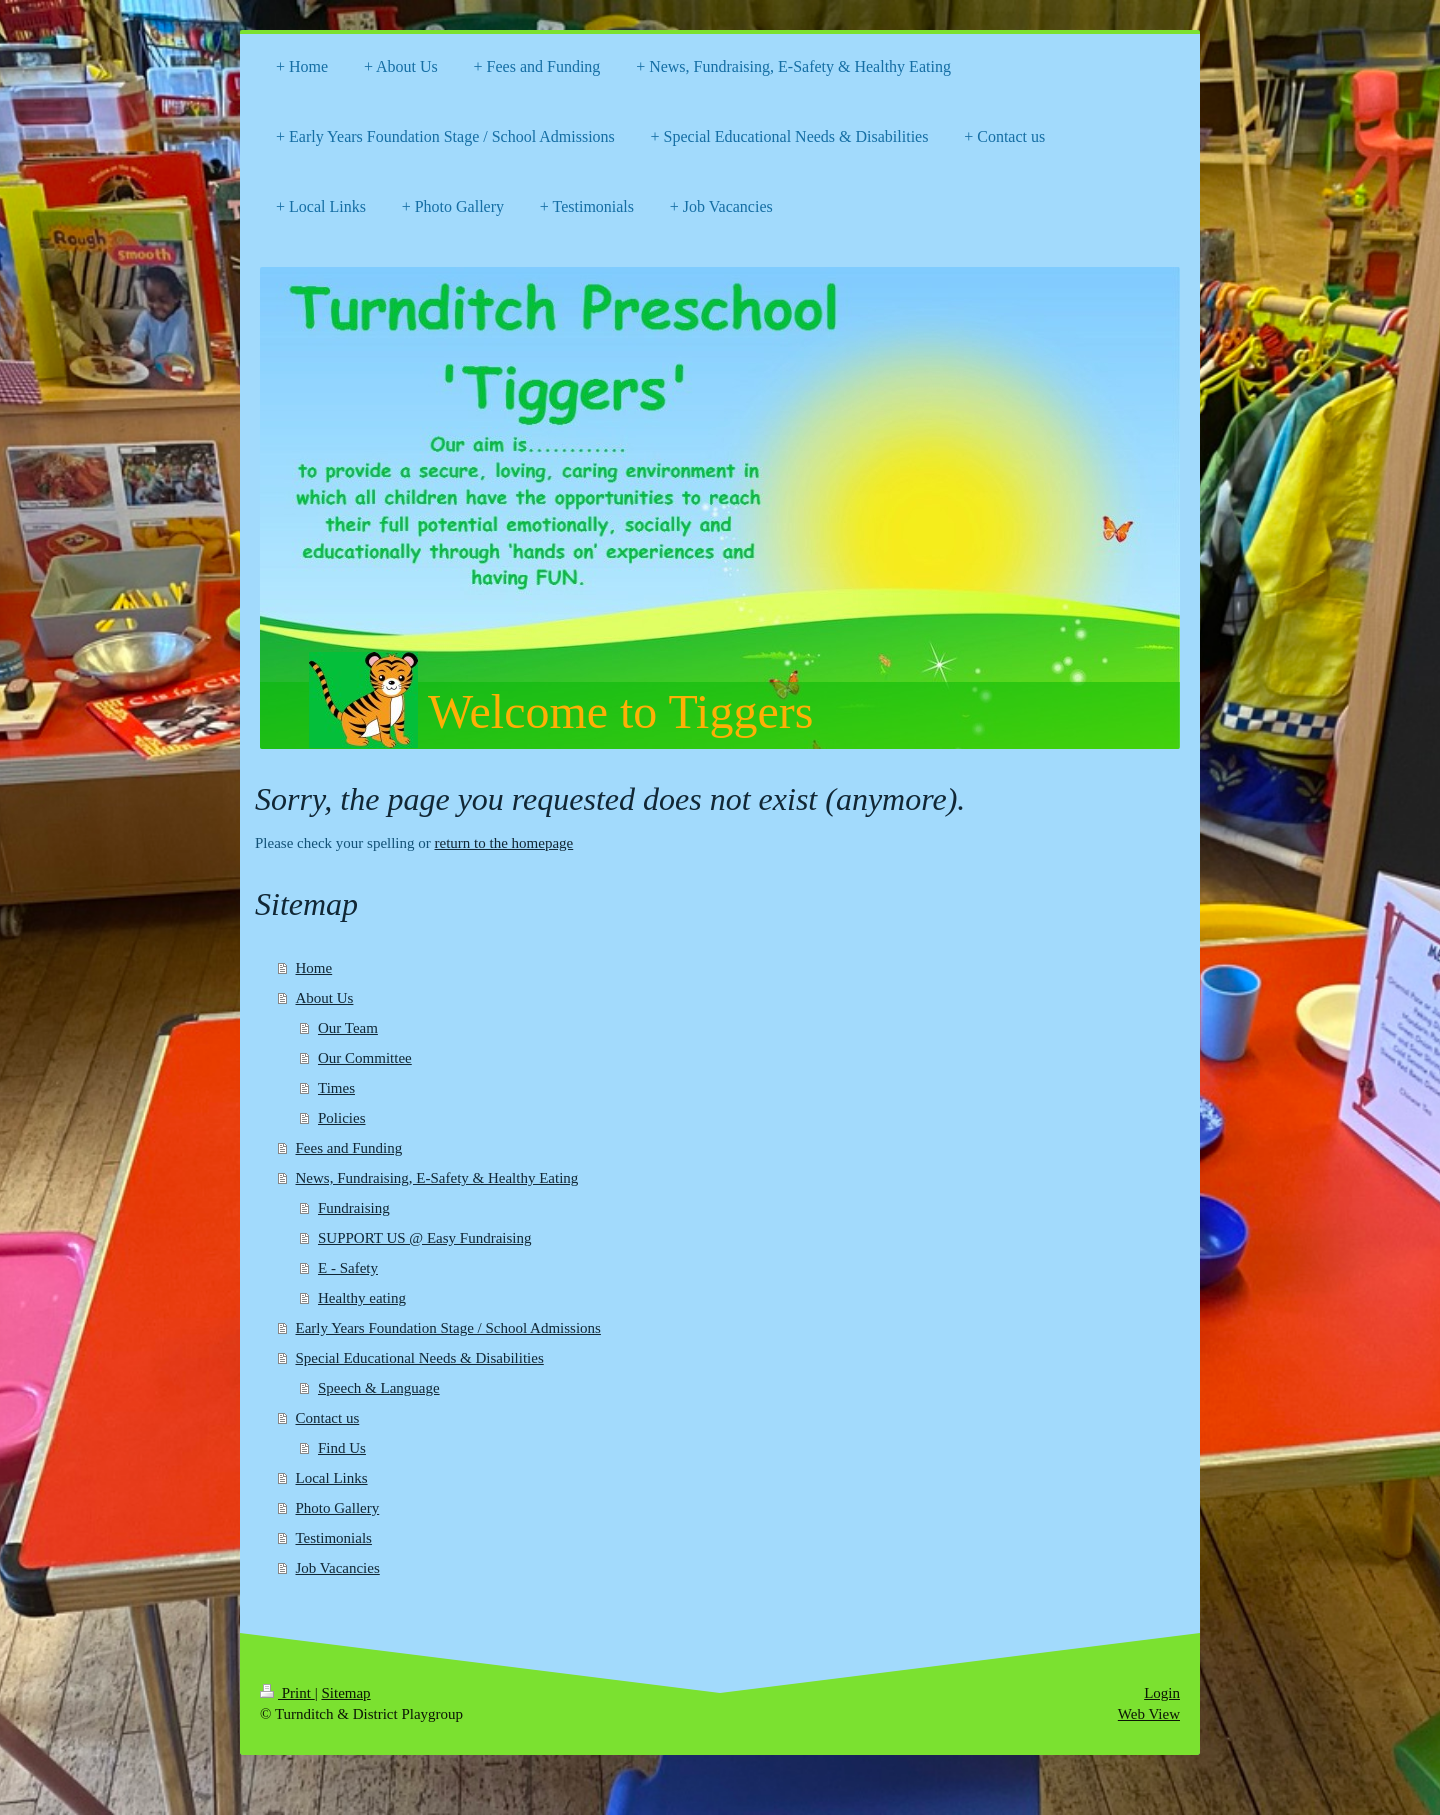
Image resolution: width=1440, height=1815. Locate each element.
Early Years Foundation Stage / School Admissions (448, 1328)
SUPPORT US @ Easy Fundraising (425, 1238)
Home (314, 968)
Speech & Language (379, 1388)
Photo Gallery (338, 1508)
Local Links (332, 1478)
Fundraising (354, 1208)
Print (287, 1693)
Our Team (348, 1028)
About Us (325, 998)
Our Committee (365, 1058)
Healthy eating (362, 1298)
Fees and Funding (349, 1148)
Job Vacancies (338, 1568)
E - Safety (348, 1268)
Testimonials (334, 1538)
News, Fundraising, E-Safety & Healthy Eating (437, 1178)
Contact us (328, 1418)
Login (1162, 1693)
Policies (342, 1118)
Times (336, 1088)
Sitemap (345, 1693)
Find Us (342, 1448)
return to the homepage (504, 843)
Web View (1149, 1714)
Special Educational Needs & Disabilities (420, 1358)
